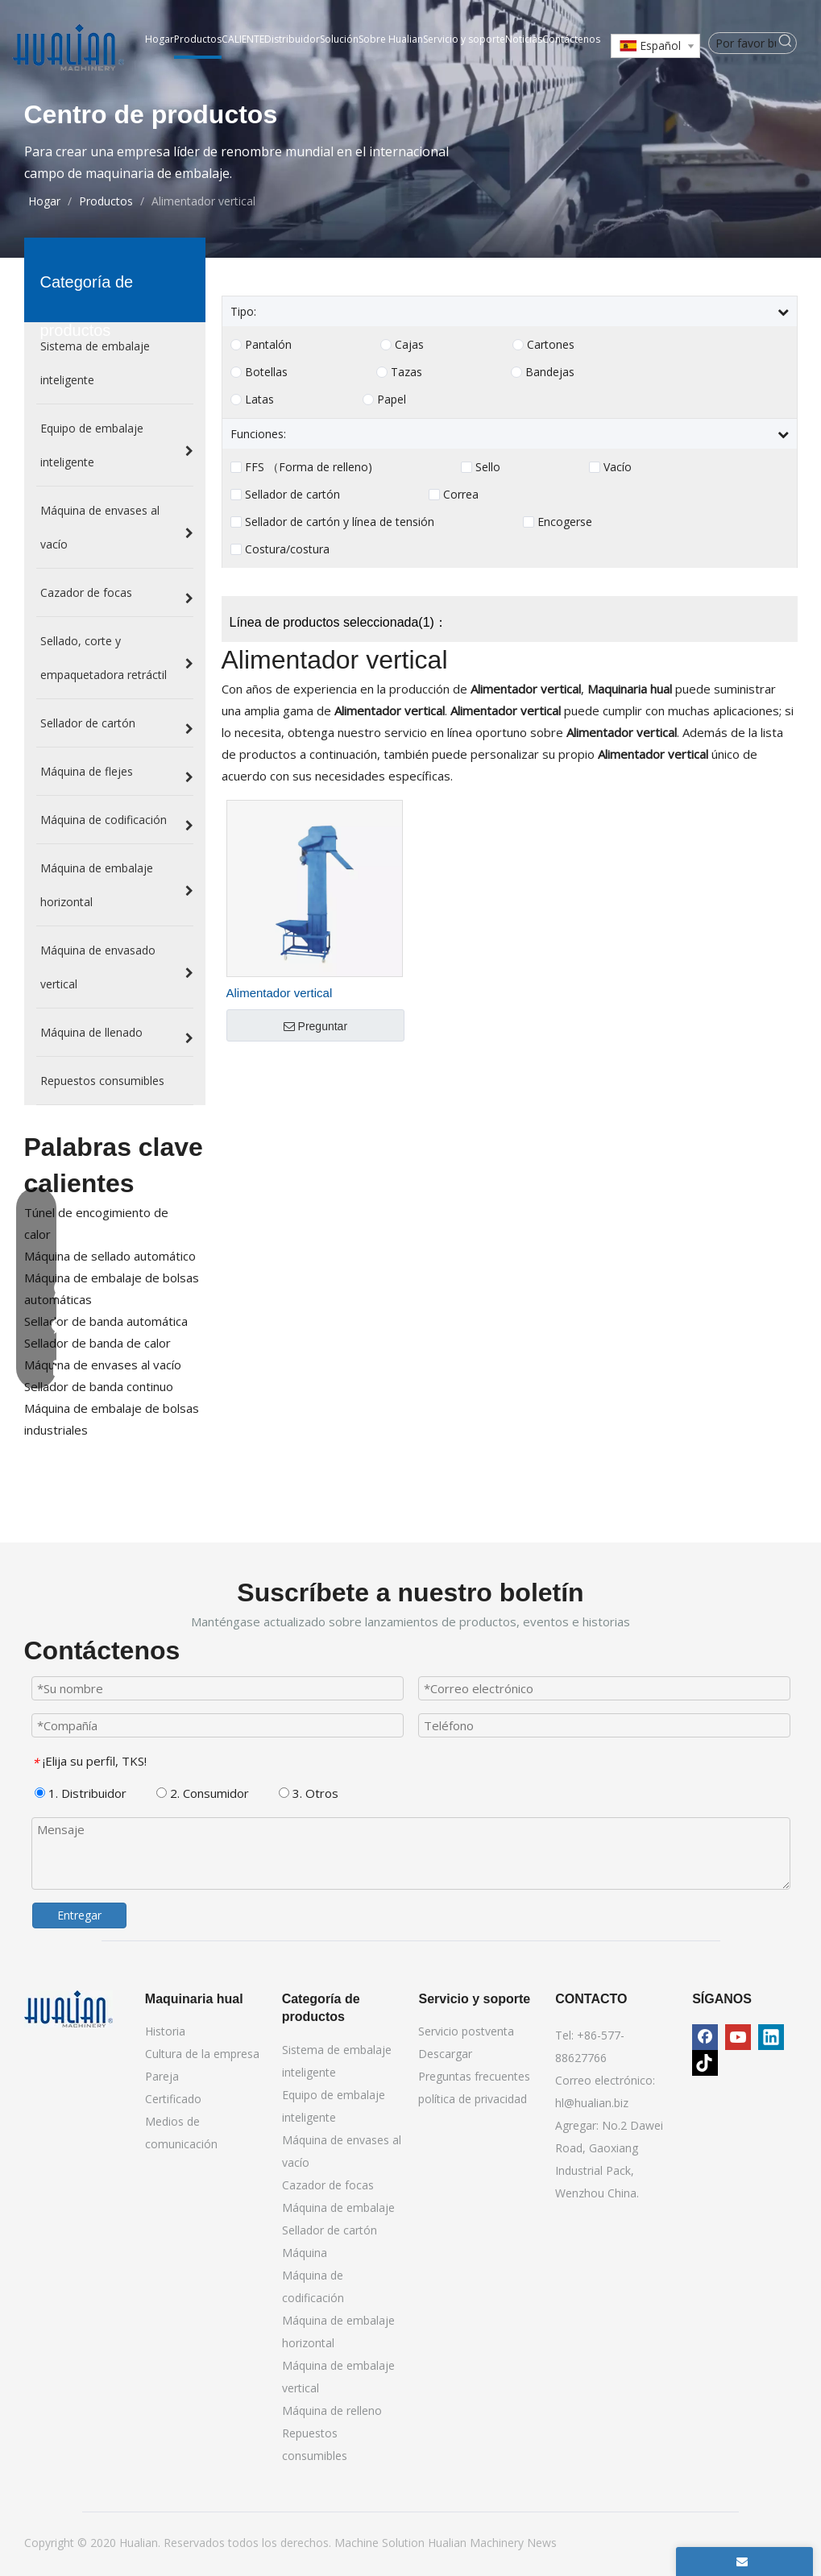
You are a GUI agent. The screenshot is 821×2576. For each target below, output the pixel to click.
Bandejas (549, 372)
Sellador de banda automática (106, 1321)
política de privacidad (472, 2098)
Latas (259, 399)
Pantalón (268, 344)
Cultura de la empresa (202, 2053)
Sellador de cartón (292, 494)
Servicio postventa (466, 2031)
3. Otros (308, 1793)
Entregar (79, 1915)
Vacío (617, 467)
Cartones (550, 344)
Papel (391, 399)
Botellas (266, 372)
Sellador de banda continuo (98, 1386)
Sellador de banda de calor (97, 1343)
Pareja (162, 2076)
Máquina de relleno (332, 2410)
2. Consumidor (202, 1793)
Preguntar (315, 1026)
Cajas (409, 344)
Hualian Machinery (477, 2542)
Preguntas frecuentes (474, 2076)
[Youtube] (738, 2037)
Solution (405, 2542)
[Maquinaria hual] (68, 2008)
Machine (358, 2542)
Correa (461, 494)
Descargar (445, 2053)
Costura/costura (287, 549)
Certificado (173, 2098)
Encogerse (564, 522)
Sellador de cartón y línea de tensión (339, 522)
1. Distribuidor (80, 1793)
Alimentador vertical (279, 993)
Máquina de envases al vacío (102, 1364)
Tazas (406, 372)
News (542, 2542)
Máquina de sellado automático (110, 1256)
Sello (487, 467)
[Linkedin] (771, 2037)
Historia (165, 2031)
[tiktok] (705, 2063)
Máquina (304, 2252)
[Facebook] (705, 2037)
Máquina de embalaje (338, 2207)
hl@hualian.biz (591, 2102)
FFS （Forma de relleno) (308, 467)
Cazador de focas (328, 2185)
